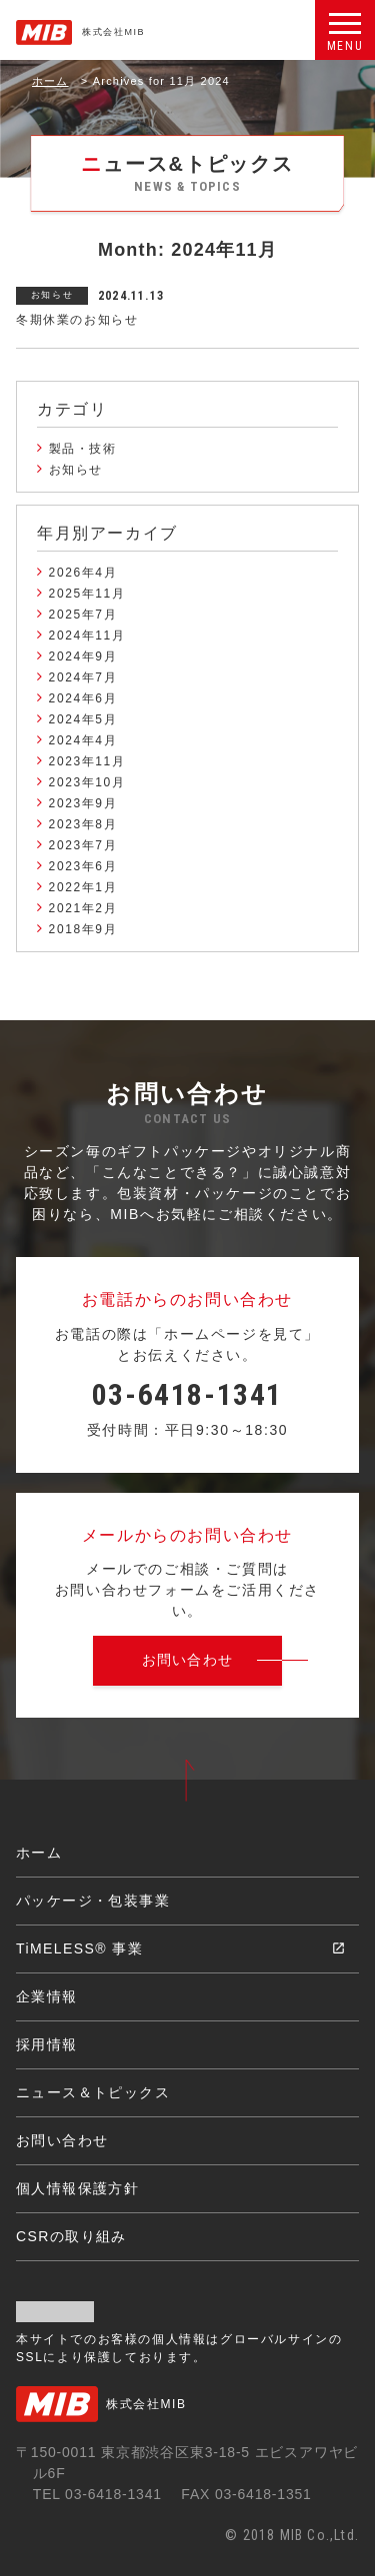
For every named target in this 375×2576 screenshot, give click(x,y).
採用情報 (47, 2044)
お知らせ (76, 470)
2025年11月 (87, 594)
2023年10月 (87, 782)
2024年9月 (83, 656)
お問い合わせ (62, 2140)
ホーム (50, 81)
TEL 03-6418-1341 (97, 2494)
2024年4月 (83, 740)
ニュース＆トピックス (93, 2092)
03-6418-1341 (187, 1394)
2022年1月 (83, 887)
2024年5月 (83, 719)
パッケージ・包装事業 (93, 1901)
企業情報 (47, 1996)
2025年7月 (83, 615)
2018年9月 (83, 929)
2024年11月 (87, 636)
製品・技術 (83, 449)
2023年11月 (87, 761)
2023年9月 (83, 803)
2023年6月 (83, 866)
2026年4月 (83, 573)
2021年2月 (83, 908)
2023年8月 (83, 824)
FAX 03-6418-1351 (246, 2494)
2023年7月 (83, 845)
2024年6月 (83, 698)
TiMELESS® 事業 (79, 1948)
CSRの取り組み (71, 2236)
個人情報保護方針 (77, 2188)
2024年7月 (83, 677)
